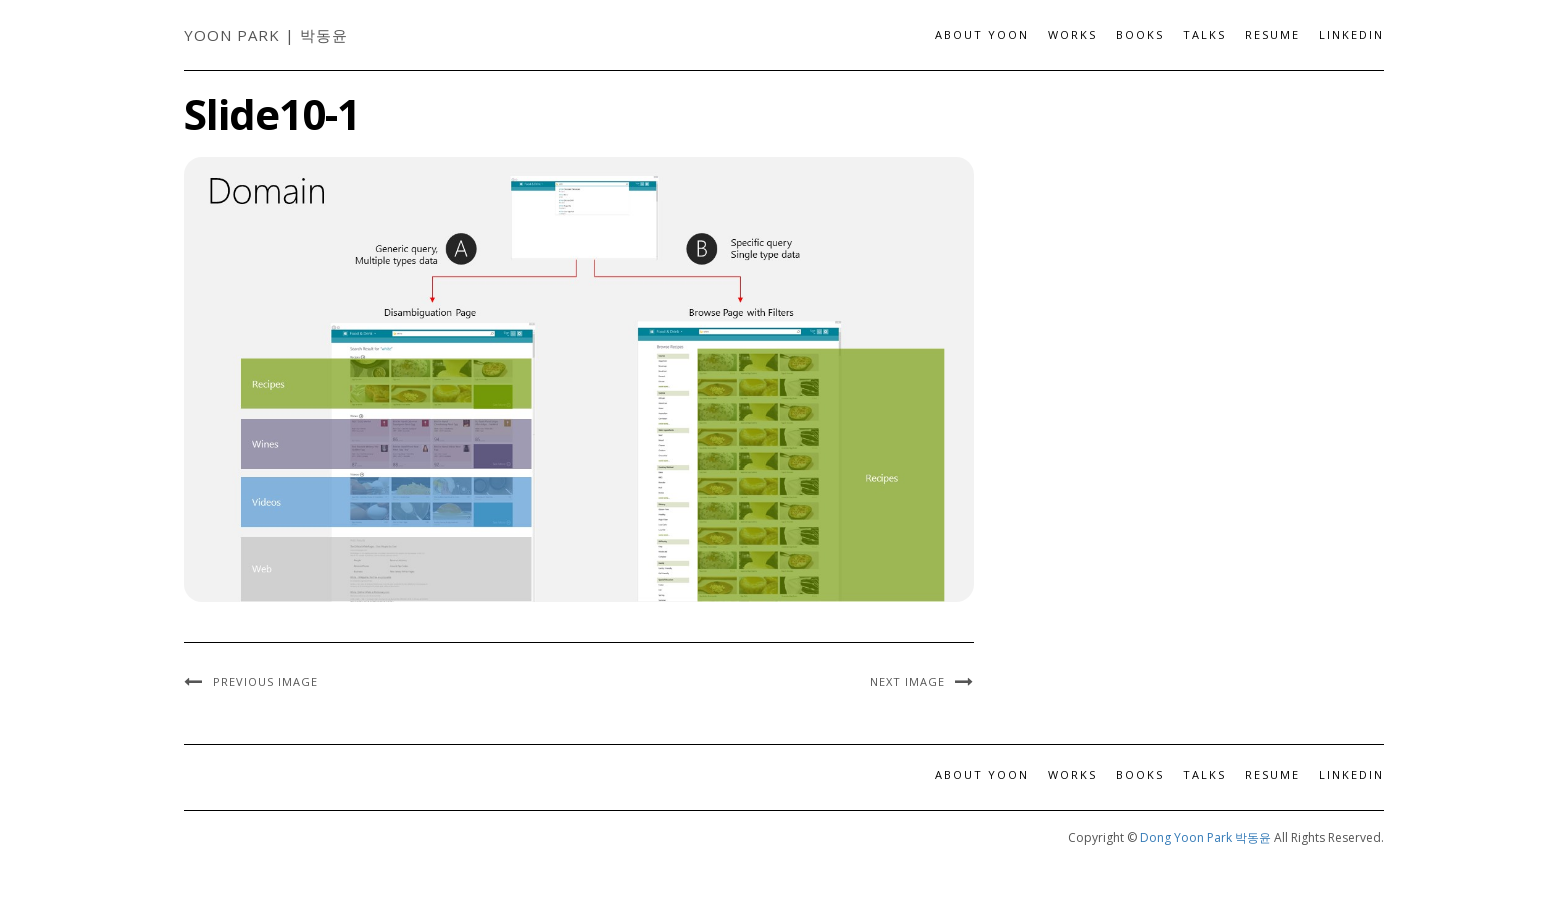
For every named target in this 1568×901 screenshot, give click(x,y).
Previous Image (265, 681)
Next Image (907, 681)
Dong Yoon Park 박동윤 (1205, 837)
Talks (1204, 34)
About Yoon (982, 34)
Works (1072, 34)
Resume (1272, 34)
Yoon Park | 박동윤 (266, 35)
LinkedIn (1351, 34)
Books (1140, 34)
